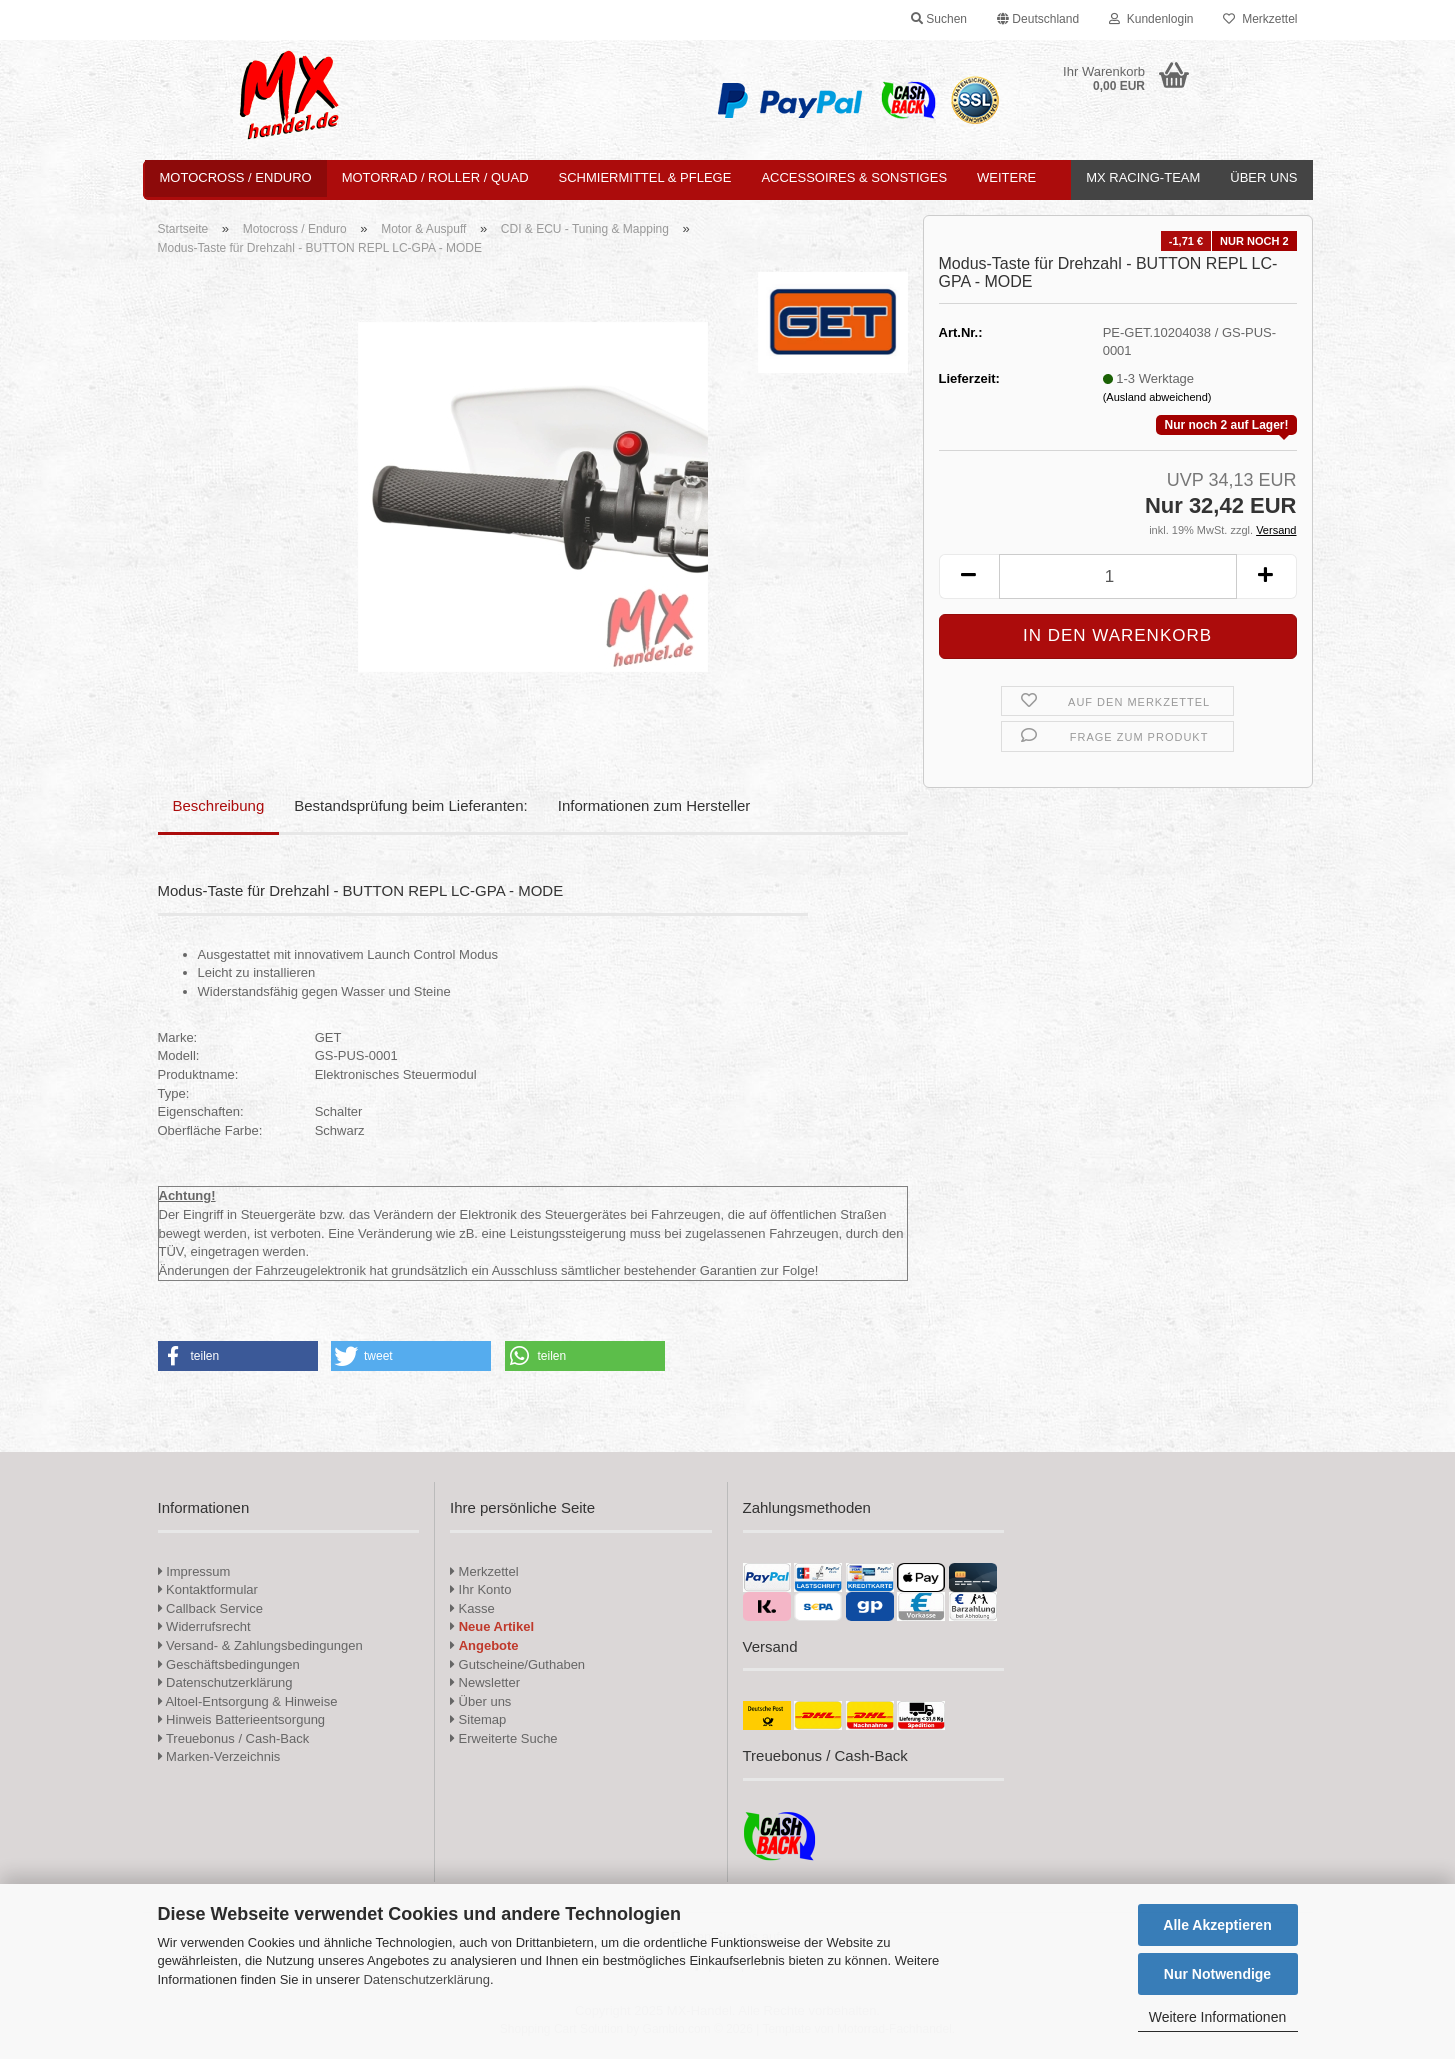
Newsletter (485, 1682)
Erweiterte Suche (504, 1738)
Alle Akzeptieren (1217, 1925)
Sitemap (478, 1719)
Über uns (1263, 177)
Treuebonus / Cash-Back (234, 1738)
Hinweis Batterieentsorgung (242, 1719)
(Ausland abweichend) (1157, 397)
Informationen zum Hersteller (654, 805)
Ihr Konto (480, 1589)
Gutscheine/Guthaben (517, 1664)
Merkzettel (1260, 19)
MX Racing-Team (1143, 177)
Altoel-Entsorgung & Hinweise (248, 1701)
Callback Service (210, 1608)
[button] (1038, 20)
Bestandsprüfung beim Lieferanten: (411, 805)
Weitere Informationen (1217, 2017)
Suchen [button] (939, 19)
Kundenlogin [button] (1151, 19)
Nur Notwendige (1217, 1974)
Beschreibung (219, 805)
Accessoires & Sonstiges (854, 177)
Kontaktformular (208, 1589)
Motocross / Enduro (236, 177)
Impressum (198, 1571)
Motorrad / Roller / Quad (435, 177)
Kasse (472, 1608)
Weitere (1006, 177)
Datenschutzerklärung (426, 1979)
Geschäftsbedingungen (229, 1664)
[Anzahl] (1118, 576)
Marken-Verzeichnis (219, 1756)
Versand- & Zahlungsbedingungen (260, 1645)
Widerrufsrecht (204, 1626)
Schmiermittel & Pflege (645, 177)
